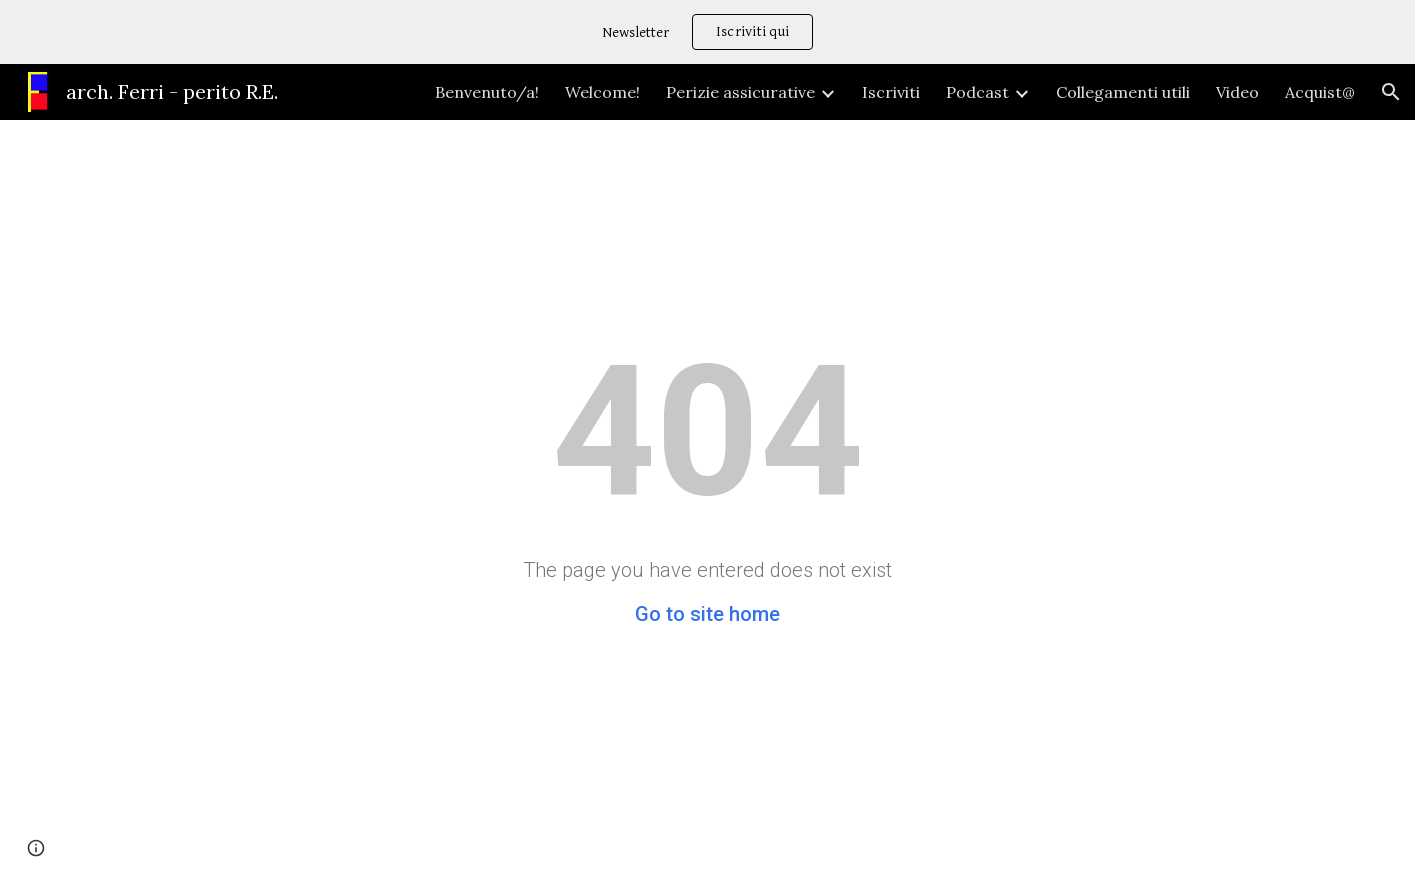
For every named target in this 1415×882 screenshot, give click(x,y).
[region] (707, 32)
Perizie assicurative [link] (740, 92)
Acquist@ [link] (1320, 92)
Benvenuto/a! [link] (487, 92)
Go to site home (707, 614)
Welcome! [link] (602, 92)
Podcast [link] (977, 92)
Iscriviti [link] (891, 92)
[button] (1391, 92)
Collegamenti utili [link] (1123, 92)
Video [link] (1237, 92)
